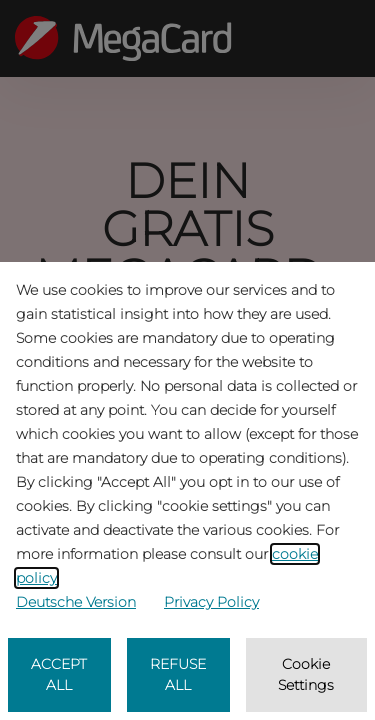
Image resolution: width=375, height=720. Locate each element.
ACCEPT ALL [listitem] (59, 674)
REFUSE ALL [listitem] (178, 674)
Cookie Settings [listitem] (306, 674)
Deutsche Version (76, 602)
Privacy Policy (211, 602)
